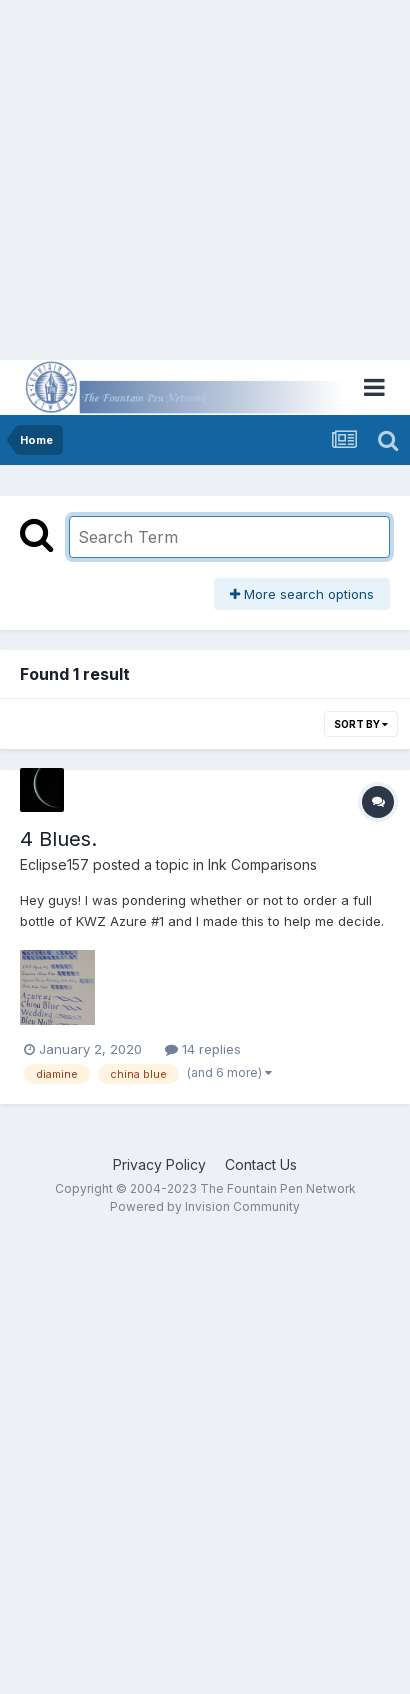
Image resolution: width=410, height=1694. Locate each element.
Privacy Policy (159, 1164)
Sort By (361, 724)
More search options (302, 594)
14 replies (203, 1049)
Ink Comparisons (262, 864)
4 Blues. (58, 839)
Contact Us (261, 1164)
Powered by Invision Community (205, 1206)
